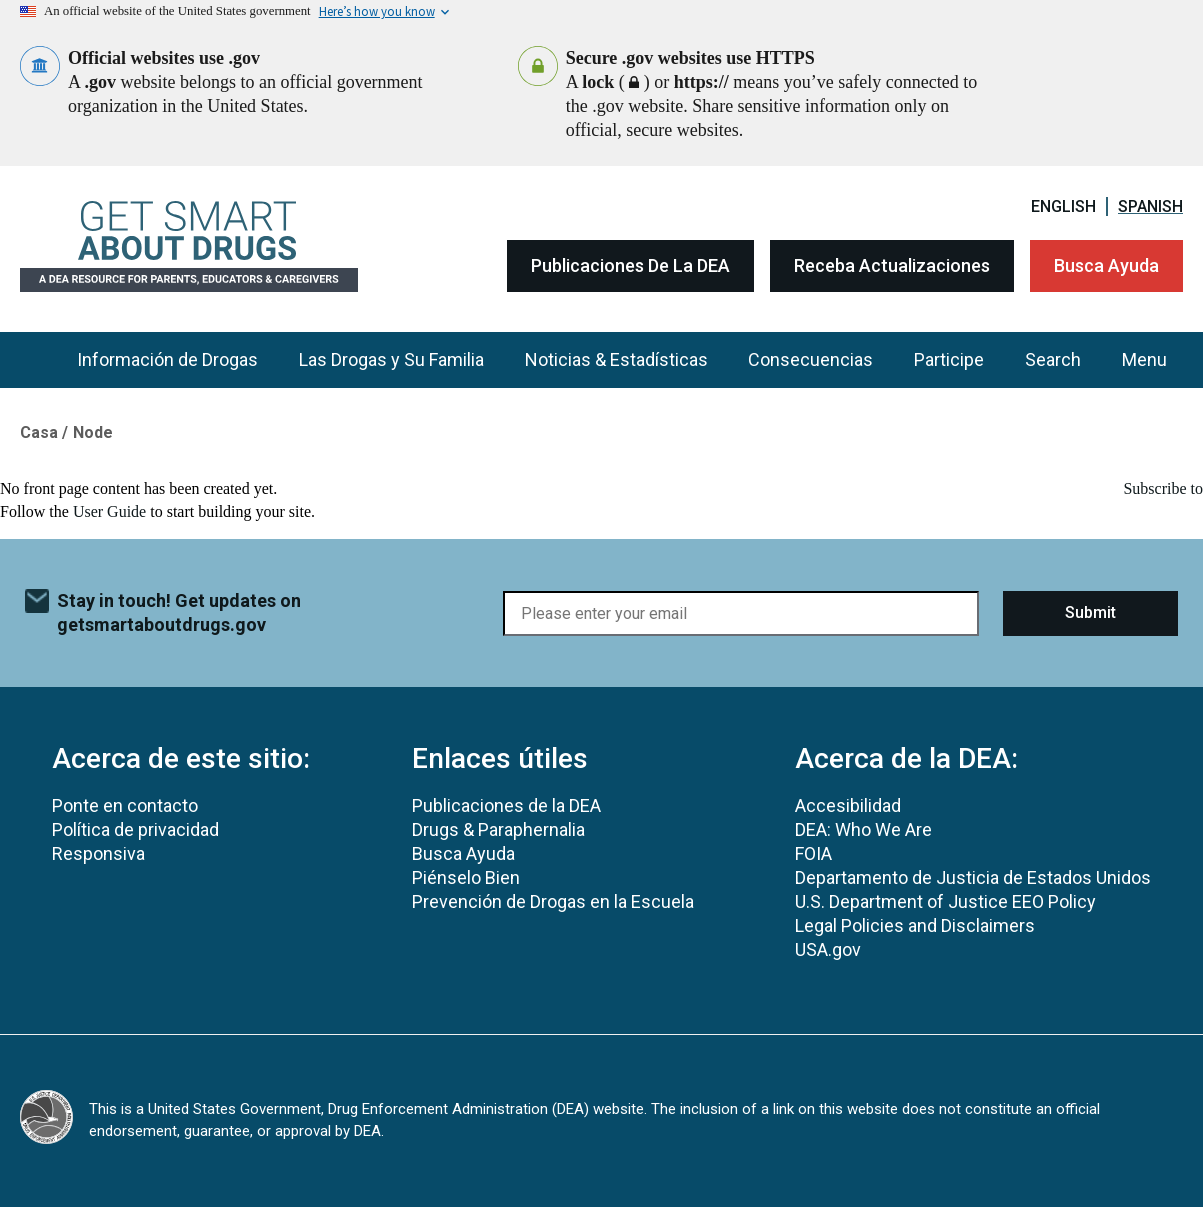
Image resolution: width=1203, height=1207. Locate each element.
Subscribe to (1163, 488)
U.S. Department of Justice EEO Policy (945, 901)
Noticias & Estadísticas (616, 359)
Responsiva (98, 853)
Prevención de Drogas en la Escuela (553, 901)
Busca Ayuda (1106, 265)
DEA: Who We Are (863, 829)
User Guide (109, 511)
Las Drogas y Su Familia (391, 359)
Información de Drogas (167, 359)
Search (1053, 359)
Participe (949, 359)
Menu (1144, 359)
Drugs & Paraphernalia (498, 829)
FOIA (813, 853)
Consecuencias (810, 359)
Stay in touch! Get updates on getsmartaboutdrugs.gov (179, 612)
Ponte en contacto (125, 805)
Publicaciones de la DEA (630, 265)
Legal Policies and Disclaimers (915, 925)
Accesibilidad (848, 805)
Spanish (1150, 206)
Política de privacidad (135, 829)
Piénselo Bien (466, 877)
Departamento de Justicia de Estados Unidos (973, 877)
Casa (39, 432)
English (1063, 206)
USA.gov (828, 949)
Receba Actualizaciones (892, 265)
